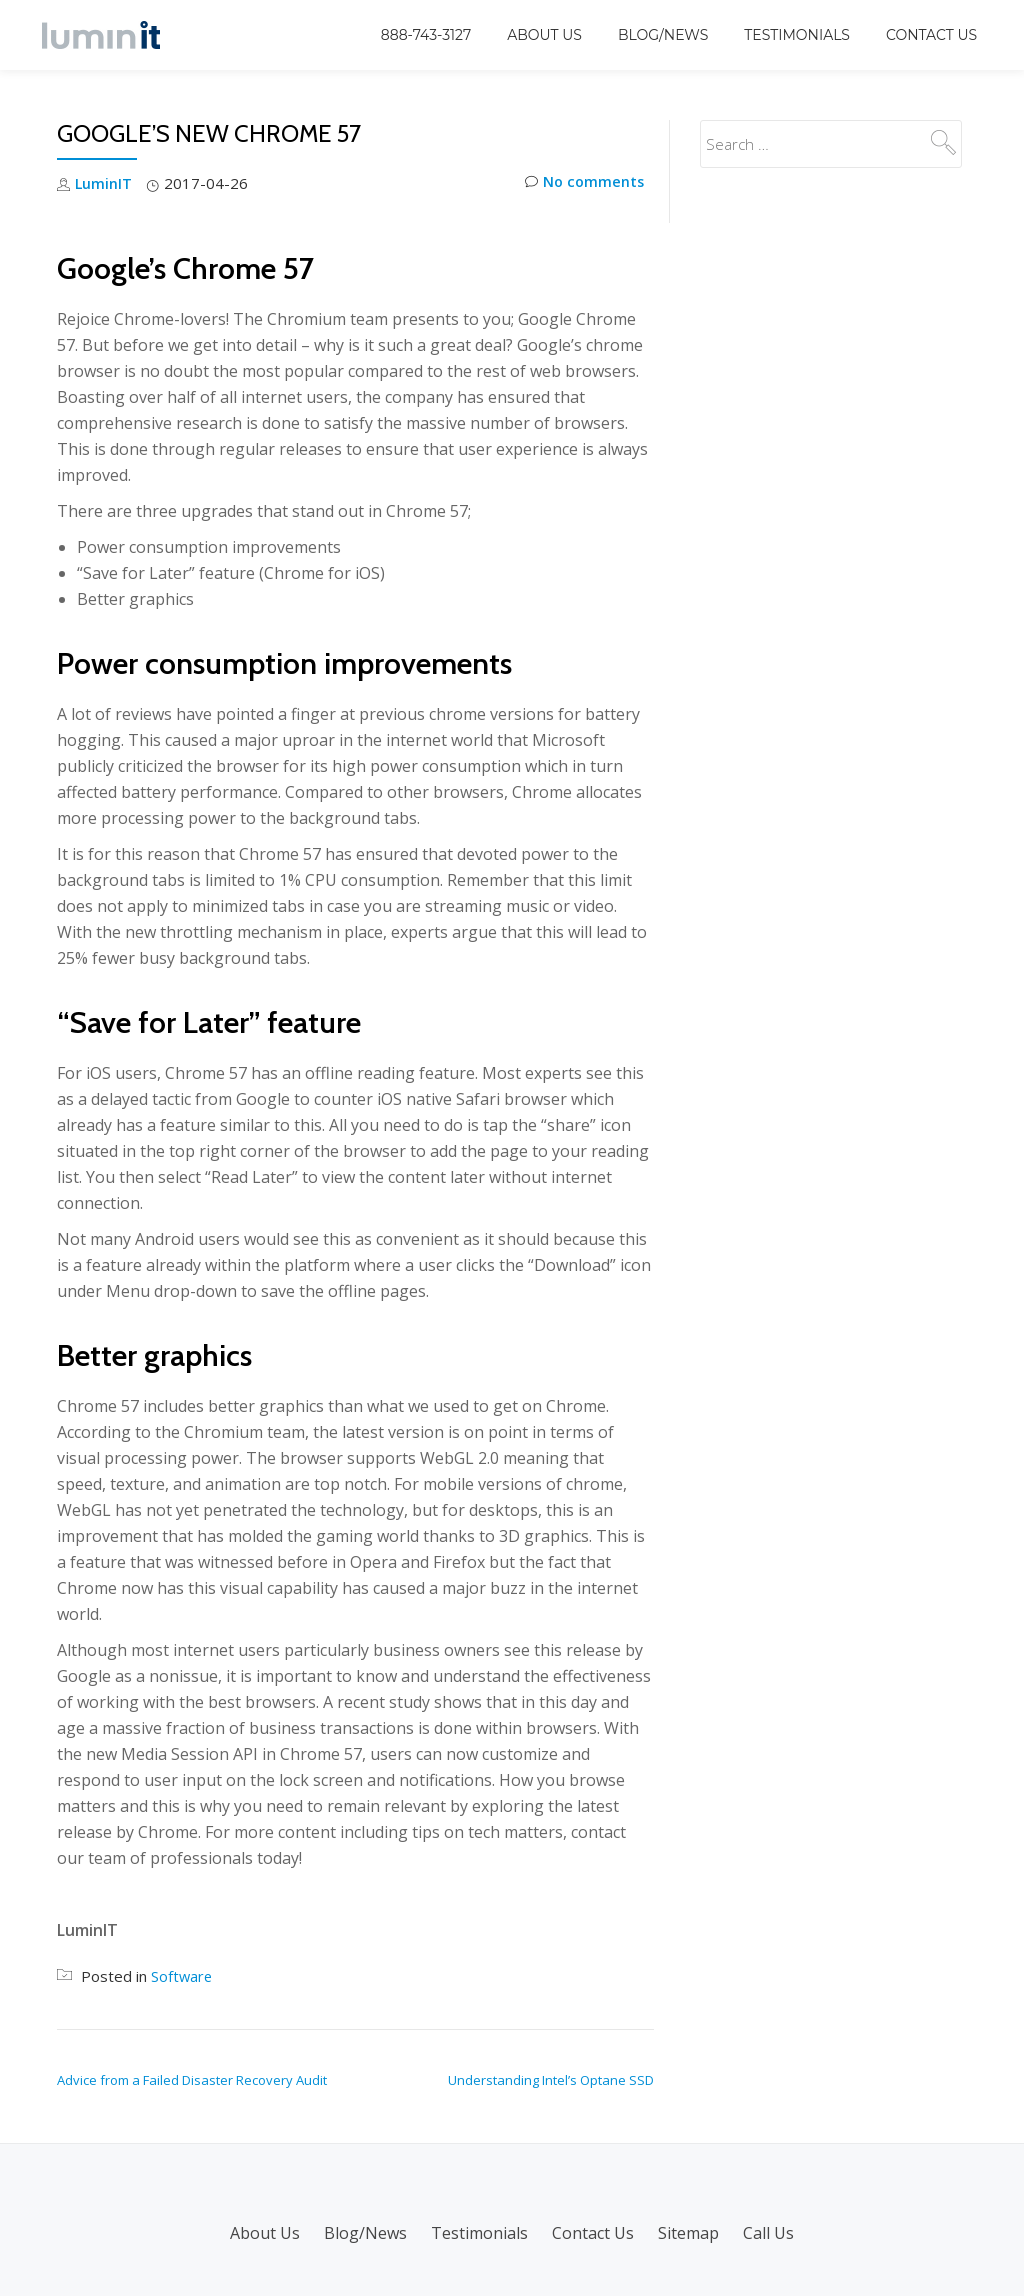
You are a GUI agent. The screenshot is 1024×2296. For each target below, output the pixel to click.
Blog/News (663, 35)
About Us (544, 35)
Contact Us (931, 35)
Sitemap (688, 2232)
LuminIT (104, 183)
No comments (582, 183)
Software (182, 1975)
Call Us (768, 2232)
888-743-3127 (426, 35)
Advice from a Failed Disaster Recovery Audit (192, 2079)
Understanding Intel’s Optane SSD (551, 2079)
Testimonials (797, 35)
